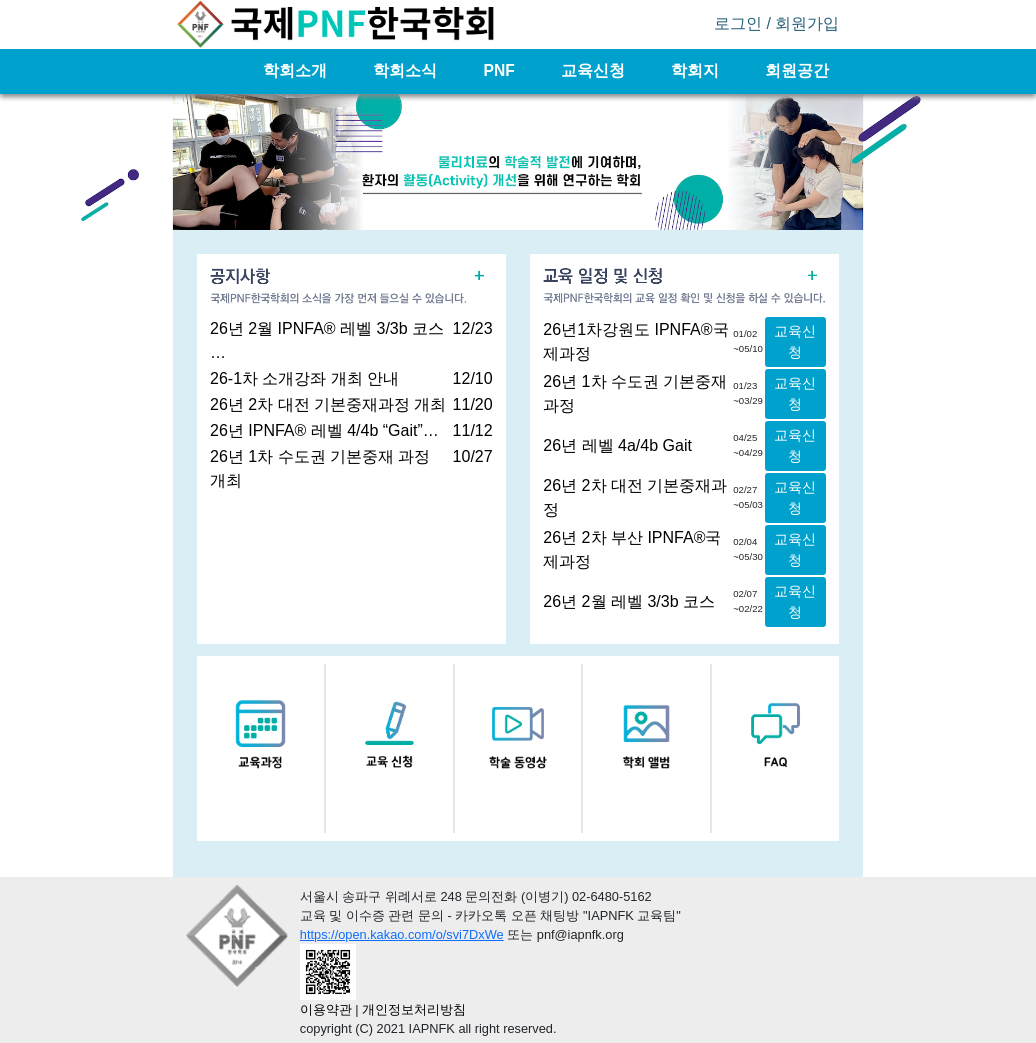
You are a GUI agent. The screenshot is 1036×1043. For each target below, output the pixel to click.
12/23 (473, 328)
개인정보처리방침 (414, 1009)
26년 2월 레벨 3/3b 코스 (629, 601)
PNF (501, 70)
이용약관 (326, 1009)
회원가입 (807, 23)
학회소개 (297, 70)
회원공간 (797, 70)
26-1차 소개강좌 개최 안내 (304, 378)
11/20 (473, 404)
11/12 (473, 430)
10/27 (473, 456)
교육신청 (595, 70)
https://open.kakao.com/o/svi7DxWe (402, 934)
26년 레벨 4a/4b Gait (617, 445)
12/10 (473, 378)
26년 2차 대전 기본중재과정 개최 (328, 404)
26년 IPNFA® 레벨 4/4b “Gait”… (324, 430)
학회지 (697, 70)
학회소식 (407, 70)
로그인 (738, 23)
